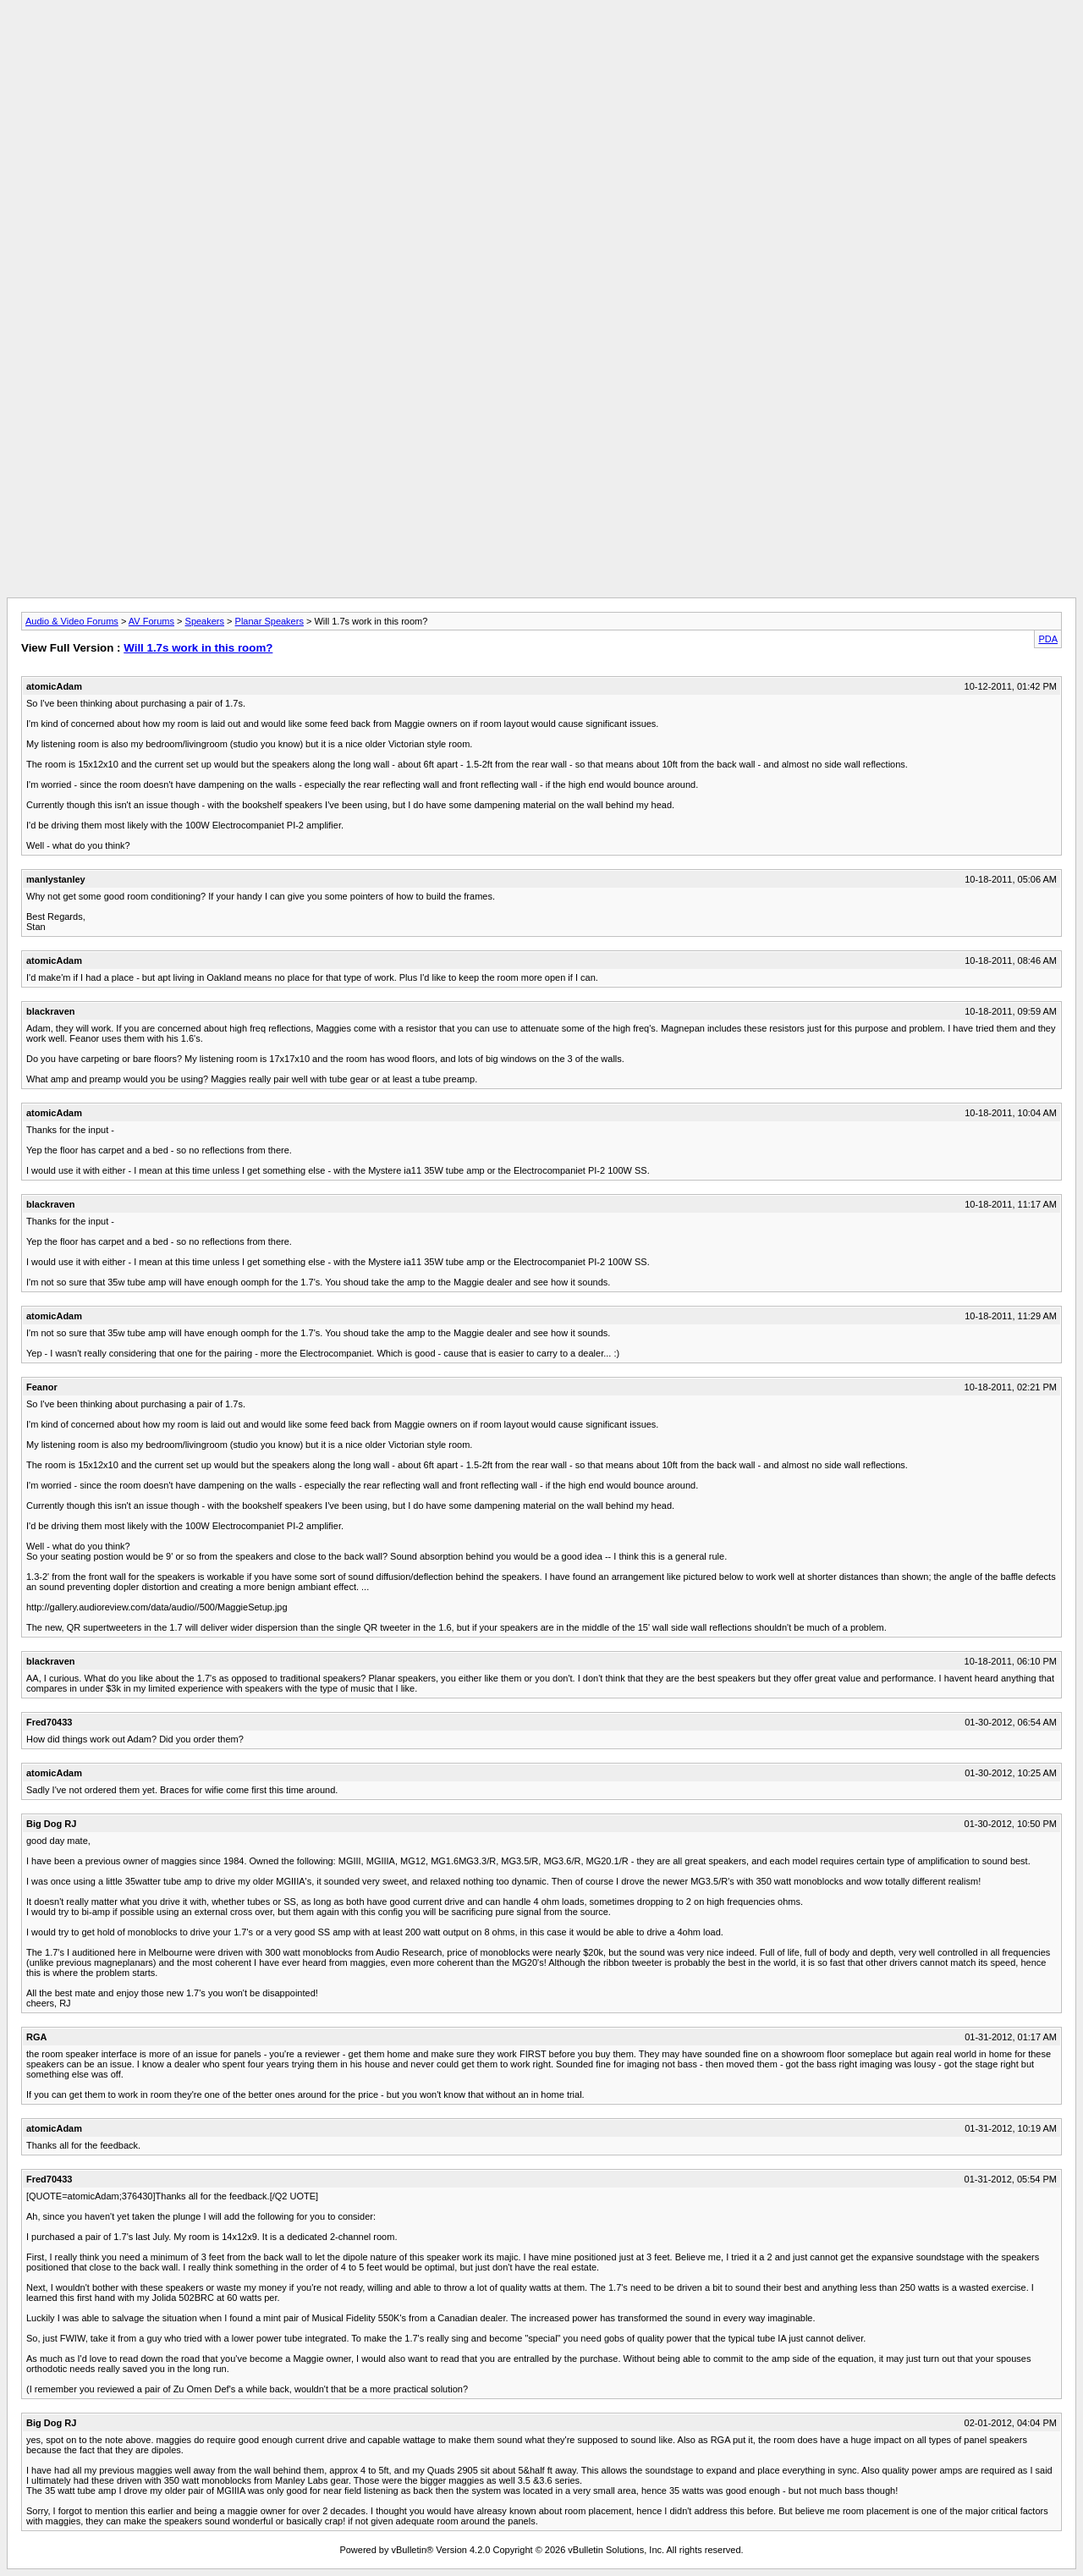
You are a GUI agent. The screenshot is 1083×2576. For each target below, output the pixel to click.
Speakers (204, 621)
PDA (1048, 639)
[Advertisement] (541, 45)
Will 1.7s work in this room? (198, 647)
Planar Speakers (269, 621)
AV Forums (151, 621)
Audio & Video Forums (71, 621)
